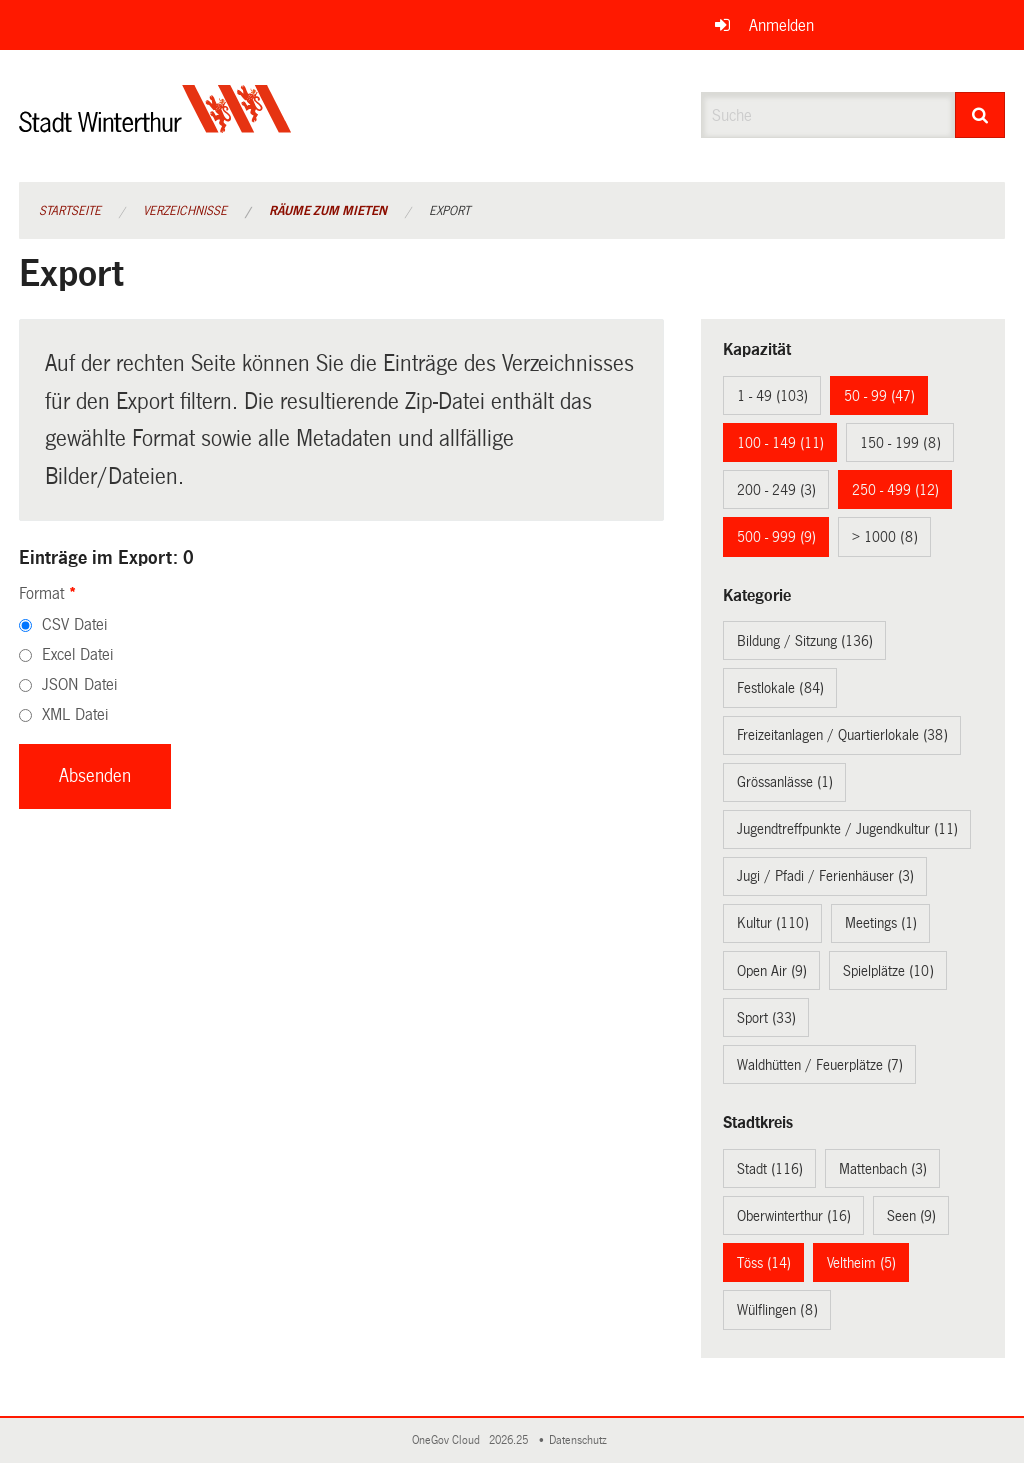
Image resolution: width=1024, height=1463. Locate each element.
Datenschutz (581, 1440)
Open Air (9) (772, 971)
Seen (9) (911, 1216)
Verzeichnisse (185, 211)
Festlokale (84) (780, 688)
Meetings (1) (881, 923)
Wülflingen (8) (777, 1310)
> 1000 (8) (885, 537)
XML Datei (75, 714)
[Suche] (980, 115)
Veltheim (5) (861, 1263)
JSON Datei (79, 684)
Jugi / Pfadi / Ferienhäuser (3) (825, 876)
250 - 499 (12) (895, 490)
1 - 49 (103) (772, 396)
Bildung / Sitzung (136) (805, 641)
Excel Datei (77, 654)
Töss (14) (764, 1263)
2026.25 (510, 1440)
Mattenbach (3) (883, 1169)
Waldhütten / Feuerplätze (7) (820, 1065)
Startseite (70, 211)
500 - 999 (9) (776, 537)
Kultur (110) (773, 923)
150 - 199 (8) (900, 443)
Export (449, 211)
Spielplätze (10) (888, 971)
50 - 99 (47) (879, 396)
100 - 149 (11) (780, 443)
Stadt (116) (770, 1169)
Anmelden (781, 25)
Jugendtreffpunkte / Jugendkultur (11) (847, 829)
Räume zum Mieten (328, 211)
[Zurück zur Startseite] (155, 125)
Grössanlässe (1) (785, 782)
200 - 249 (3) (776, 490)
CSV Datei (74, 624)
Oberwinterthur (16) (794, 1216)
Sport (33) (766, 1018)
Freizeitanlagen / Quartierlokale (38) (842, 735)
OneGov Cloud (449, 1440)
